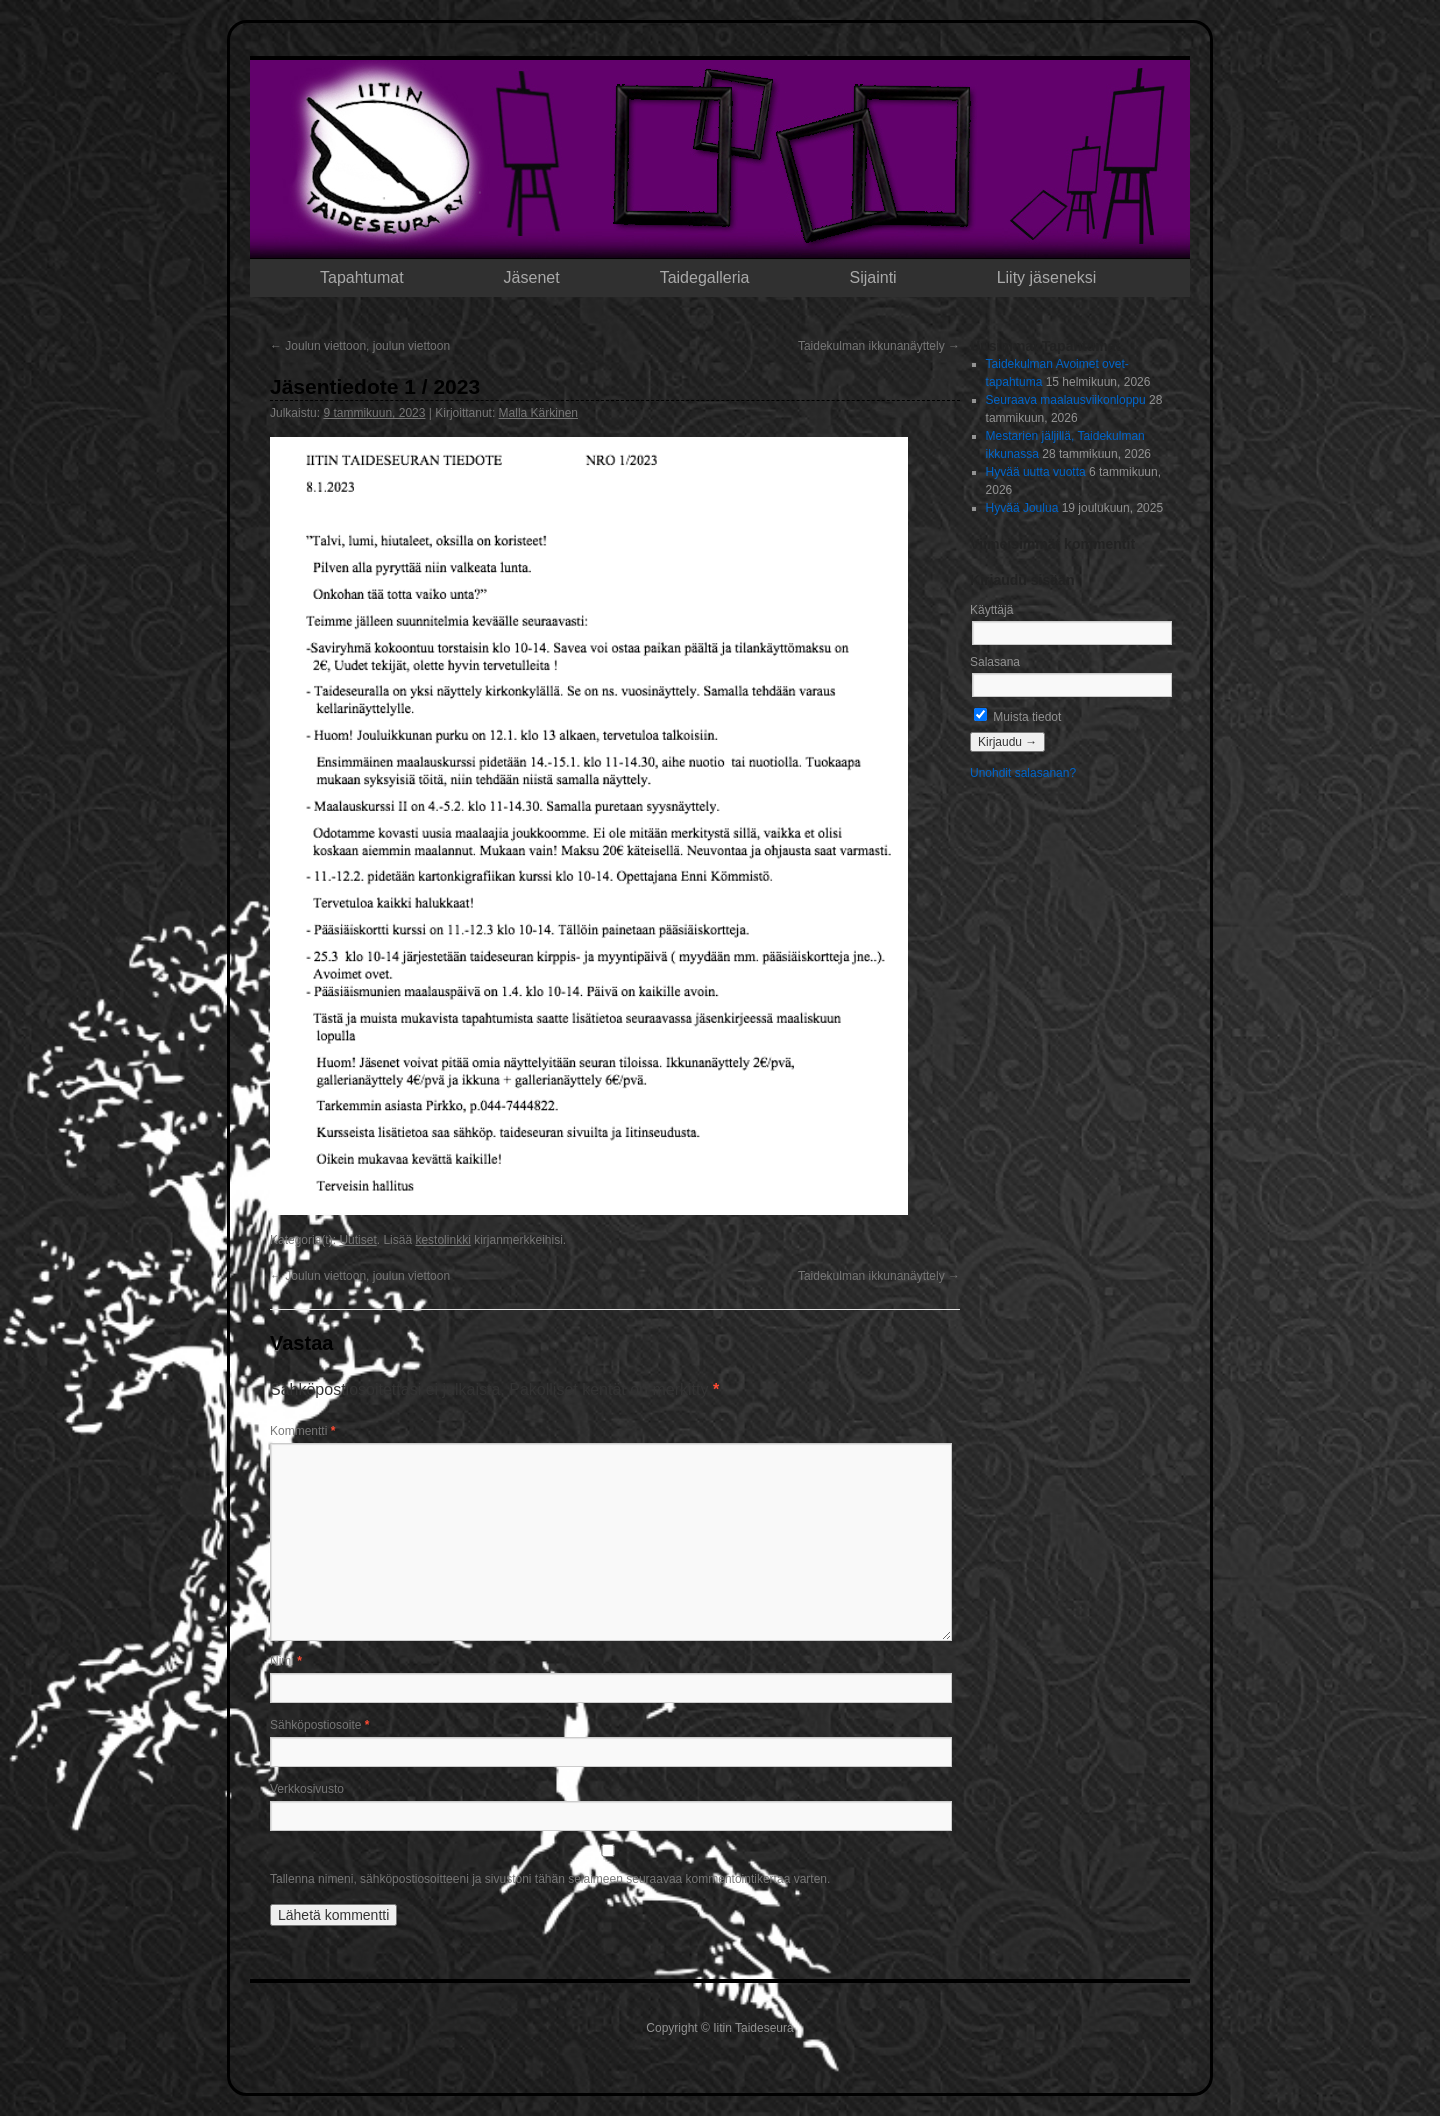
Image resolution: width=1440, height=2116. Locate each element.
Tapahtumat (362, 277)
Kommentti (302, 1431)
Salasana (995, 662)
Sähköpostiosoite (319, 1725)
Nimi (286, 1661)
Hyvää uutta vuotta (1036, 472)
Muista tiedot (1017, 717)
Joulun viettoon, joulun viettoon (360, 346)
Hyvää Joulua (1022, 508)
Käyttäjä (991, 610)
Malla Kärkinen (538, 413)
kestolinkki (442, 1240)
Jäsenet (532, 277)
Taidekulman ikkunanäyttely (879, 346)
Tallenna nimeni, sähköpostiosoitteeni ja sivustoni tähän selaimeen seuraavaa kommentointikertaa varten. (550, 1879)
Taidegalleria (705, 277)
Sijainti (873, 277)
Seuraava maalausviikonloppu (1066, 400)
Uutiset (357, 1240)
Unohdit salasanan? (1023, 773)
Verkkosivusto (307, 1789)
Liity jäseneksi (1047, 277)
